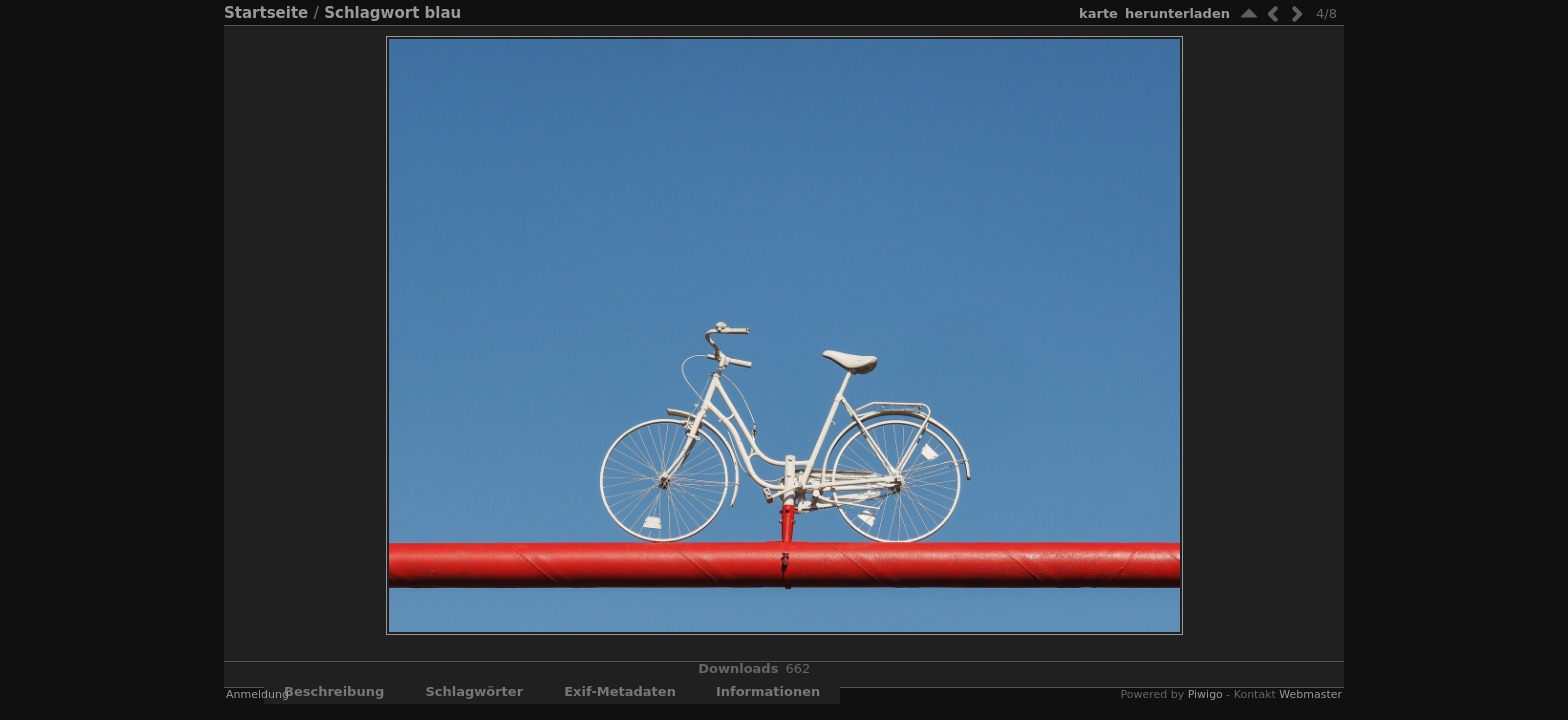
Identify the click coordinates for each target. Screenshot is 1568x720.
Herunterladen (1177, 13)
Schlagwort (371, 13)
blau (443, 13)
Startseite (266, 13)
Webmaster (1310, 704)
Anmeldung (257, 704)
